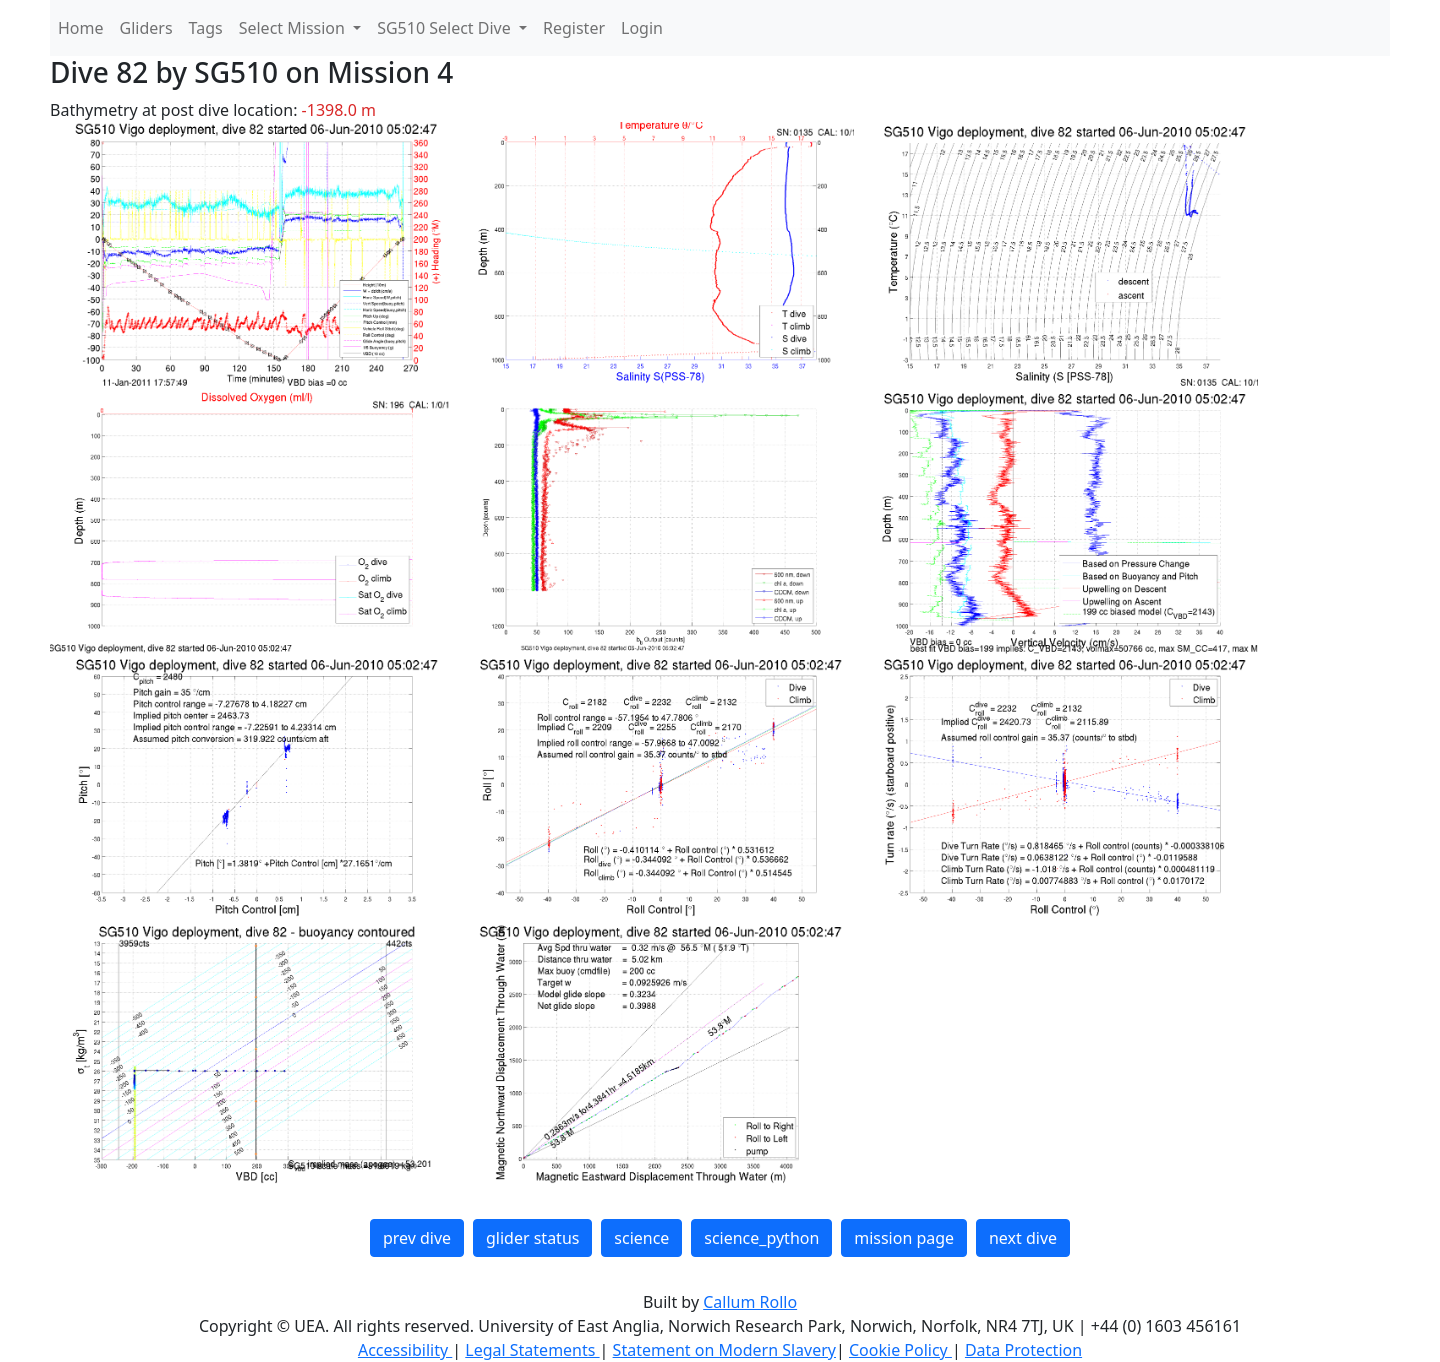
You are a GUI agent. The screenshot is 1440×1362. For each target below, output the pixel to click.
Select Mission (294, 28)
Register (574, 28)
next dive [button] (1023, 1238)
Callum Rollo (750, 1302)
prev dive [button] (417, 1238)
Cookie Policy (900, 1350)
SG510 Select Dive (446, 28)
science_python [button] (761, 1238)
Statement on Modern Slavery (724, 1350)
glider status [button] (532, 1238)
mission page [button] (904, 1238)
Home (81, 28)
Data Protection (1023, 1350)
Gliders (146, 28)
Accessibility (405, 1350)
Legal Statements (532, 1350)
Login (642, 28)
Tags (206, 28)
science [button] (641, 1238)
